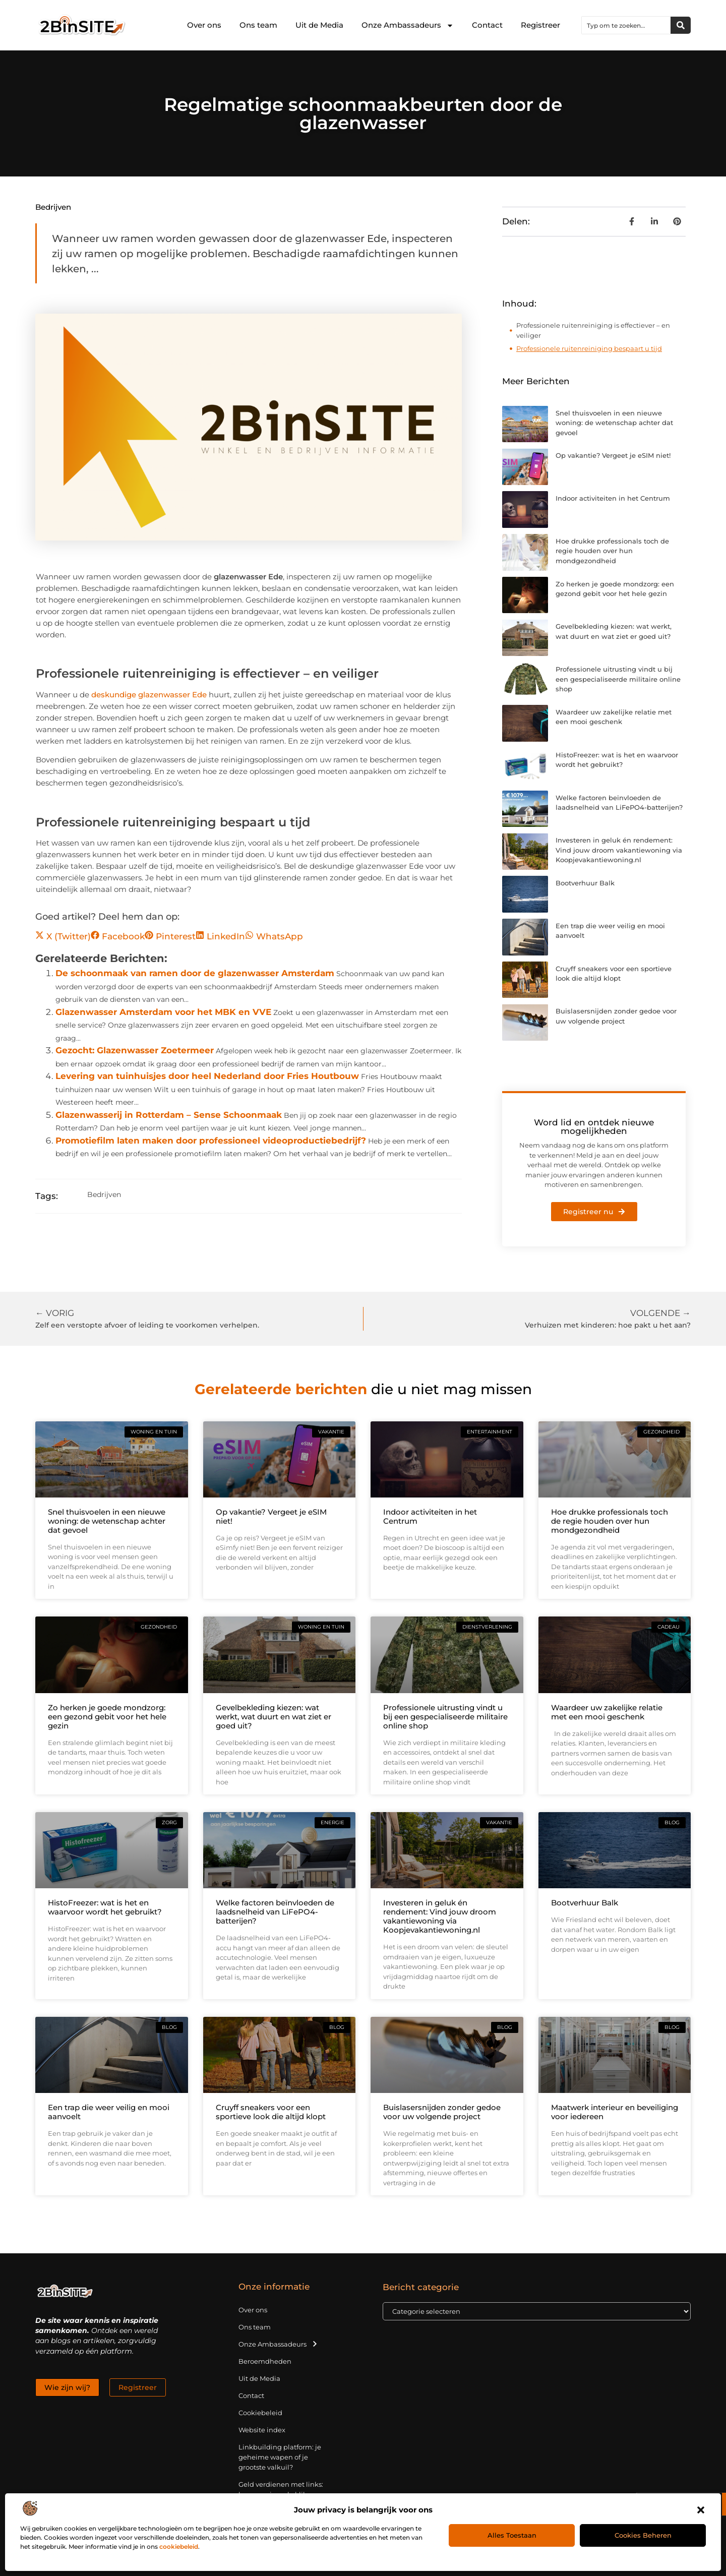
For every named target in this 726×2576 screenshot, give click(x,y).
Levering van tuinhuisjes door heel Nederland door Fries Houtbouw (207, 1076)
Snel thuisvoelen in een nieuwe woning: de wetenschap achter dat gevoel (614, 423)
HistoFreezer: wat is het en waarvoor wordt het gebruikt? (105, 1907)
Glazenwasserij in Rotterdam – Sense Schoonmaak (168, 1115)
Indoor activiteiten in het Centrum (613, 498)
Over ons (204, 25)
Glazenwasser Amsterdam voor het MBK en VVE (163, 1012)
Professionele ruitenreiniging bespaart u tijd (589, 348)
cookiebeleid (178, 2546)
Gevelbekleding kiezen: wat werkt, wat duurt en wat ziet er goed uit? (273, 1716)
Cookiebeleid (260, 2413)
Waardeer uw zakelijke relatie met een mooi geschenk (606, 1712)
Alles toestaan (512, 2535)
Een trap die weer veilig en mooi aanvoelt (108, 2112)
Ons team (258, 25)
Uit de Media (319, 25)
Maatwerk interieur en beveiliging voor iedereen (614, 2112)
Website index (261, 2430)
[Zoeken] (681, 25)
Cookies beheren (643, 2535)
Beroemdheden (264, 2361)
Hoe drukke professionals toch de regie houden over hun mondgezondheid (612, 551)
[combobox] (626, 25)
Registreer (540, 25)
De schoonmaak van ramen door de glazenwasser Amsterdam (194, 973)
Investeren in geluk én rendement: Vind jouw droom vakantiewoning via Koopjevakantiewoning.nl (619, 850)
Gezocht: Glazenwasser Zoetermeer (134, 1050)
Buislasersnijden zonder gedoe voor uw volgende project (442, 2112)
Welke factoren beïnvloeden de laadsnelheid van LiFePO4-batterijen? (275, 1912)
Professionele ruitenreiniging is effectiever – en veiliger (593, 330)
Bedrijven (53, 207)
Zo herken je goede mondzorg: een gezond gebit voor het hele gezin (107, 1716)
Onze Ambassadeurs (407, 25)
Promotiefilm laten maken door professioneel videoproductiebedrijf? (210, 1140)
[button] (701, 2510)
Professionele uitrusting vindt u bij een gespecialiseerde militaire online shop (618, 679)
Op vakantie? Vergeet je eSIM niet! (613, 455)
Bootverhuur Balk (585, 883)
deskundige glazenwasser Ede (149, 694)
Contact (487, 25)
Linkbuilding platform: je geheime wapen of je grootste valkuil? (279, 2457)
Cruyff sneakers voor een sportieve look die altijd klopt (271, 2112)
